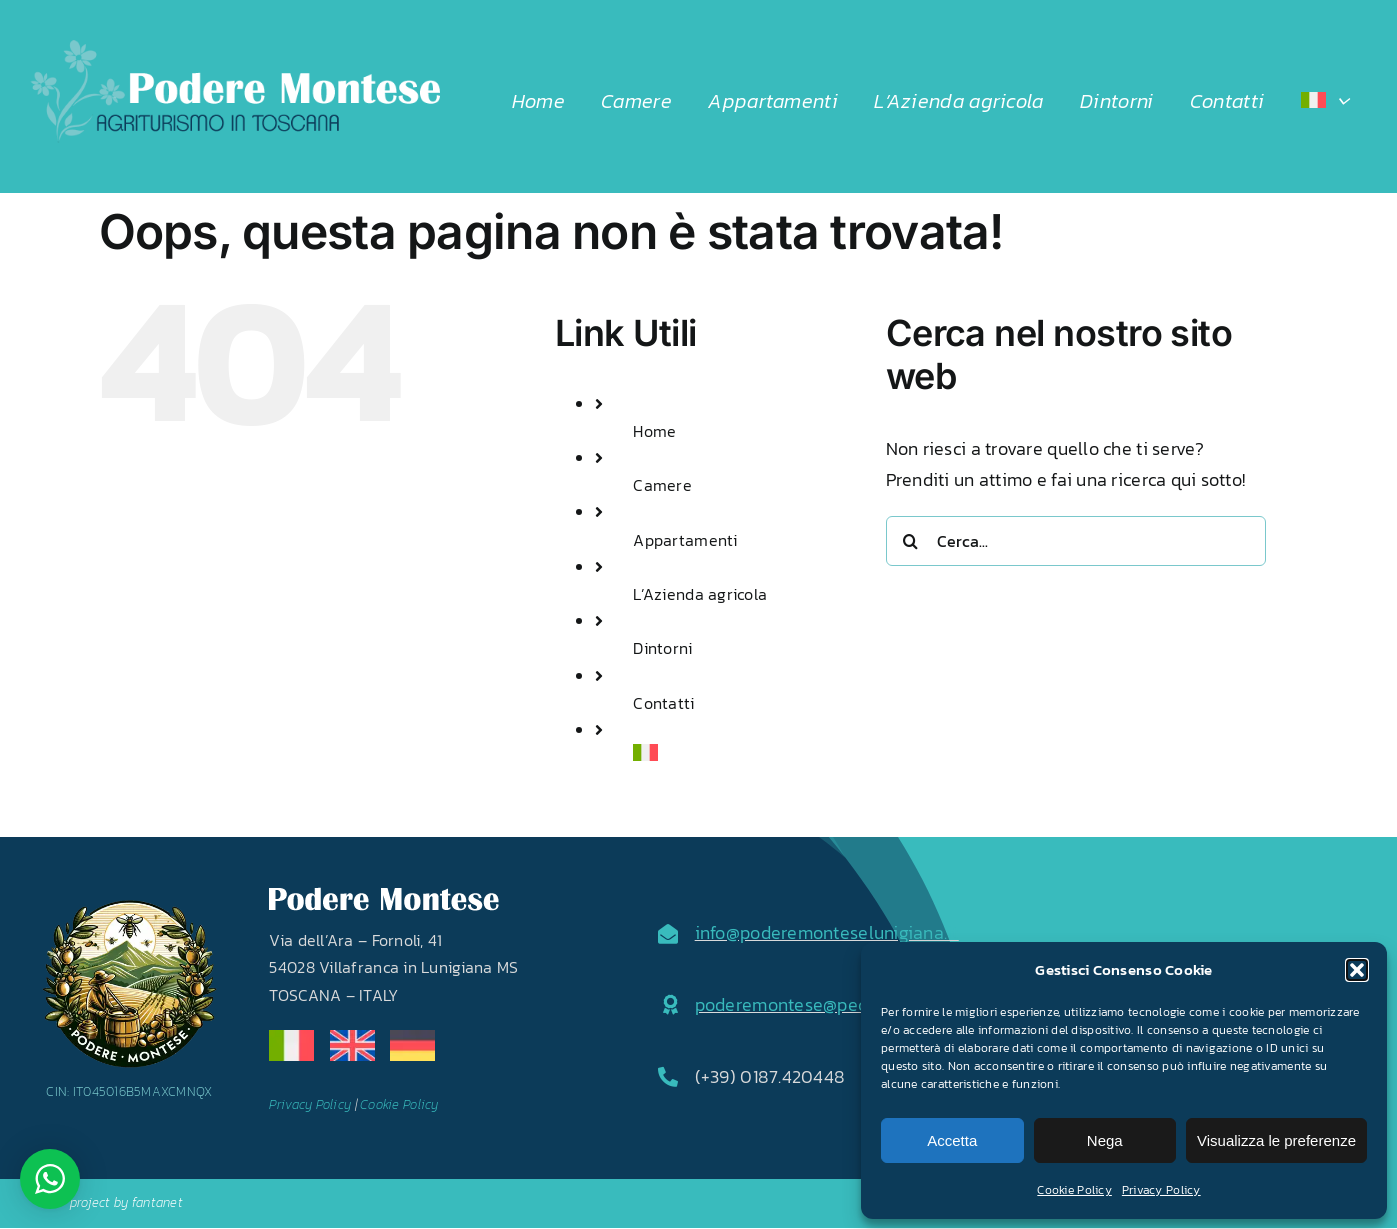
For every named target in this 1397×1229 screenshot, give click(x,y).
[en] (352, 1038)
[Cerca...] (1076, 541)
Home (654, 431)
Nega (1105, 1140)
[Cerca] (911, 541)
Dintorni (662, 648)
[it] (291, 1038)
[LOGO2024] (235, 48)
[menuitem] (1325, 101)
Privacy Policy (1161, 1190)
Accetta (952, 1140)
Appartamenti (685, 540)
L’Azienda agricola (700, 594)
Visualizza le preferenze (1276, 1140)
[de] (412, 1038)
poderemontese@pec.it (788, 1004)
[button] (1357, 970)
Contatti (663, 703)
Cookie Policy (1074, 1190)
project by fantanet (126, 1202)
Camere (662, 485)
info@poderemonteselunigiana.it (827, 932)
